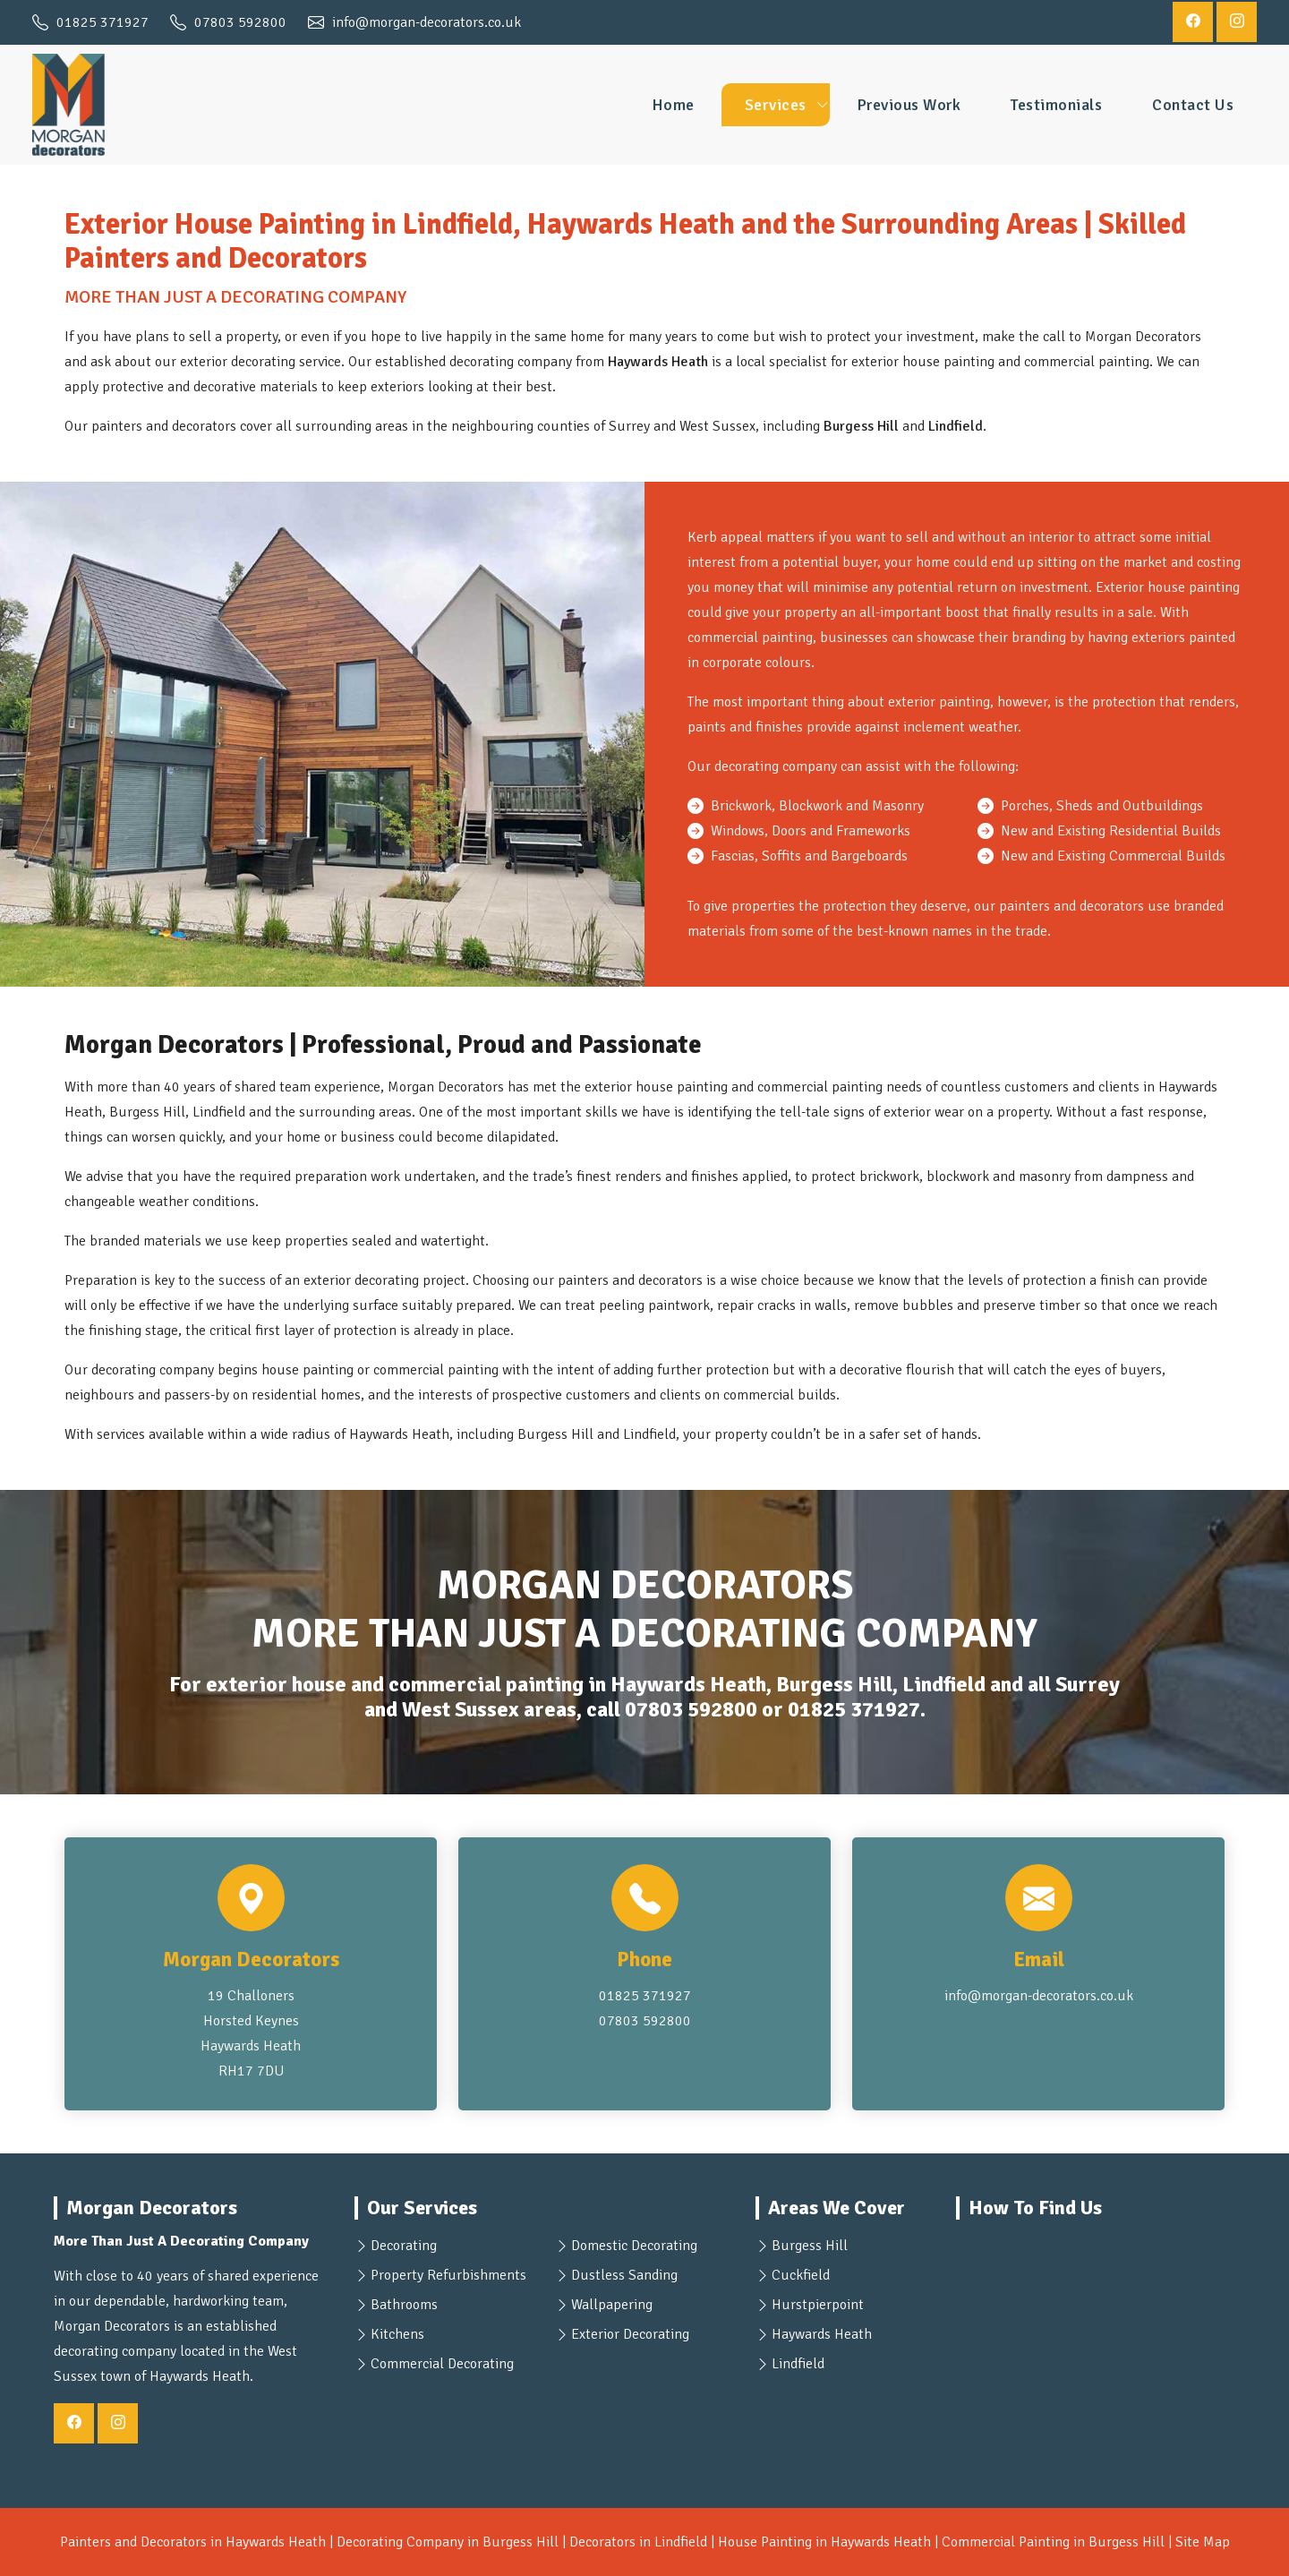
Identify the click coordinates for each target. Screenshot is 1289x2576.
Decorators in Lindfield (638, 2542)
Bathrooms (404, 2305)
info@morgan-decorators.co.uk (1038, 1996)
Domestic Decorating (634, 2246)
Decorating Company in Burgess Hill (448, 2542)
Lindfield (798, 2364)
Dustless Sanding (624, 2275)
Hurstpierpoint (818, 2305)
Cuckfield (801, 2275)
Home (673, 105)
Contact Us (1193, 105)
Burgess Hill (810, 2246)
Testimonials (1056, 105)
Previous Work (909, 105)
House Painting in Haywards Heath (824, 2542)
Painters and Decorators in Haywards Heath (193, 2542)
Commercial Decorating (442, 2364)
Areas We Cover (836, 2207)
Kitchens (397, 2334)
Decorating (404, 2246)
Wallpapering (612, 2305)
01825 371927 (854, 1710)
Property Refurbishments (448, 2275)
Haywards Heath (822, 2334)
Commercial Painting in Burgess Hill (1053, 2542)
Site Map (1202, 2542)
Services (776, 105)
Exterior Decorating (630, 2334)
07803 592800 (691, 1710)
